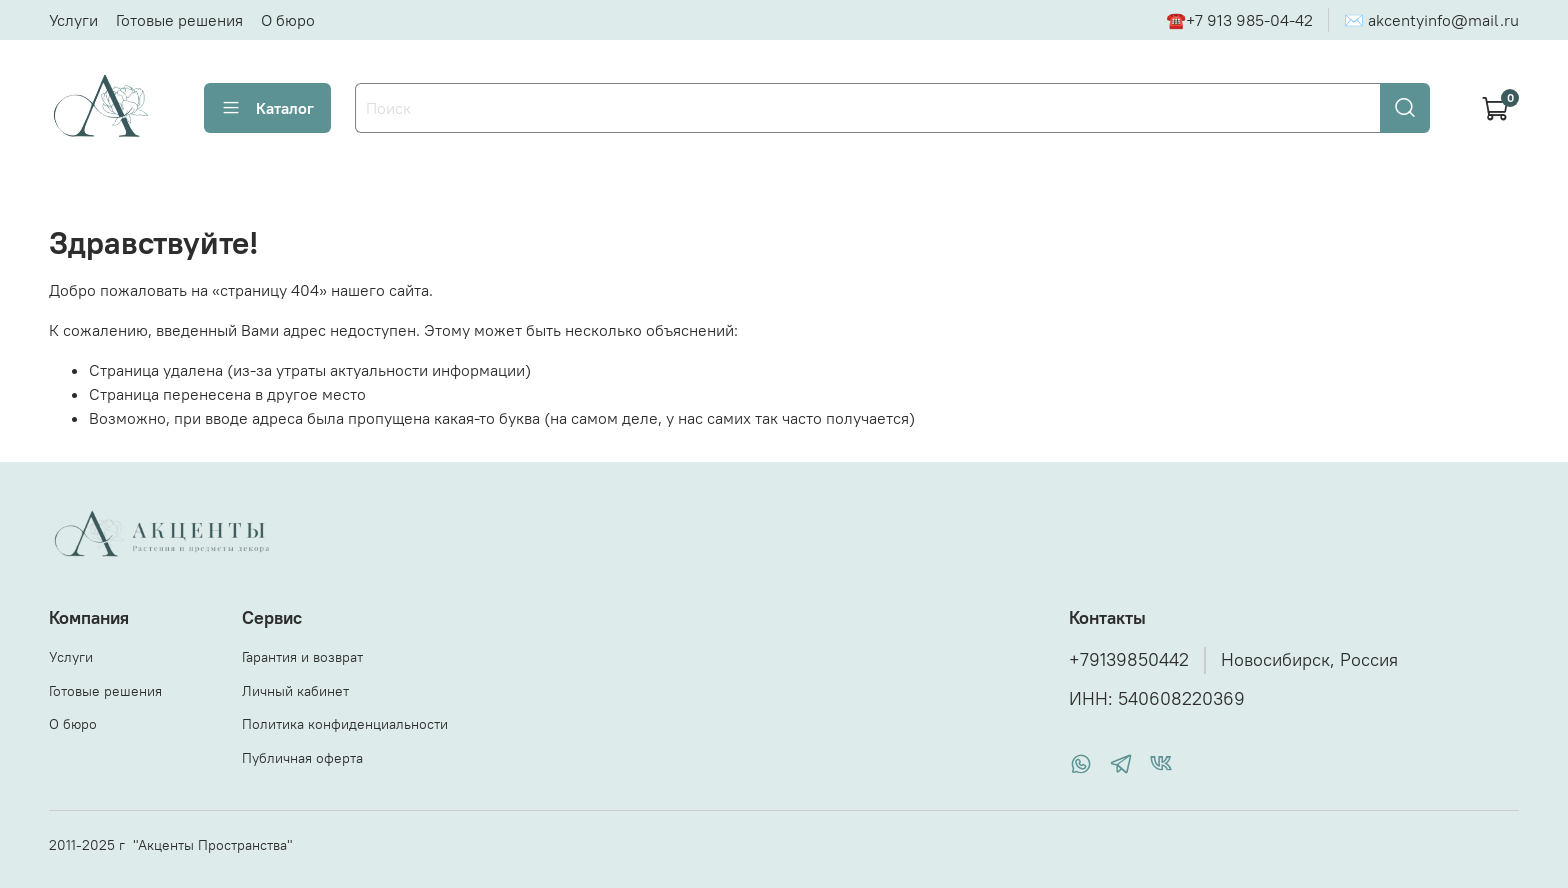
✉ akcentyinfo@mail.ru (1431, 20)
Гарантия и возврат (302, 657)
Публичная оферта (302, 758)
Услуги (73, 20)
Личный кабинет (295, 691)
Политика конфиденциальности (345, 724)
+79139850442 (1129, 660)
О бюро (288, 20)
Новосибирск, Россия (1309, 660)
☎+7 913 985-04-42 (1239, 20)
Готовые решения (179, 20)
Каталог (267, 108)
